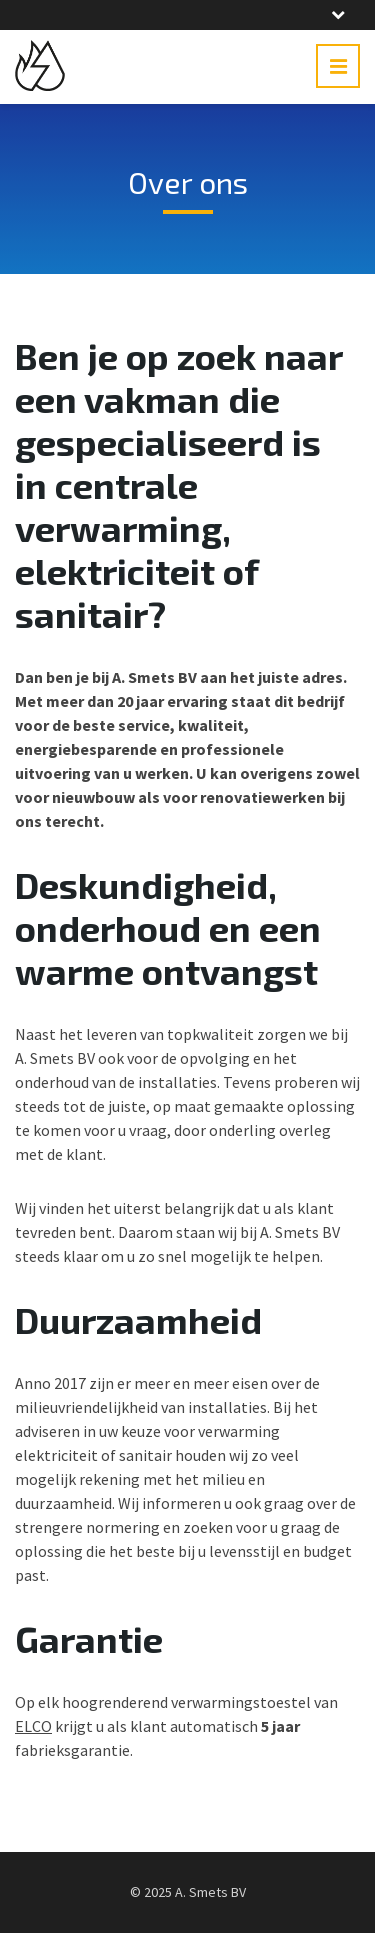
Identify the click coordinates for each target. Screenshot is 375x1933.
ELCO (33, 1726)
